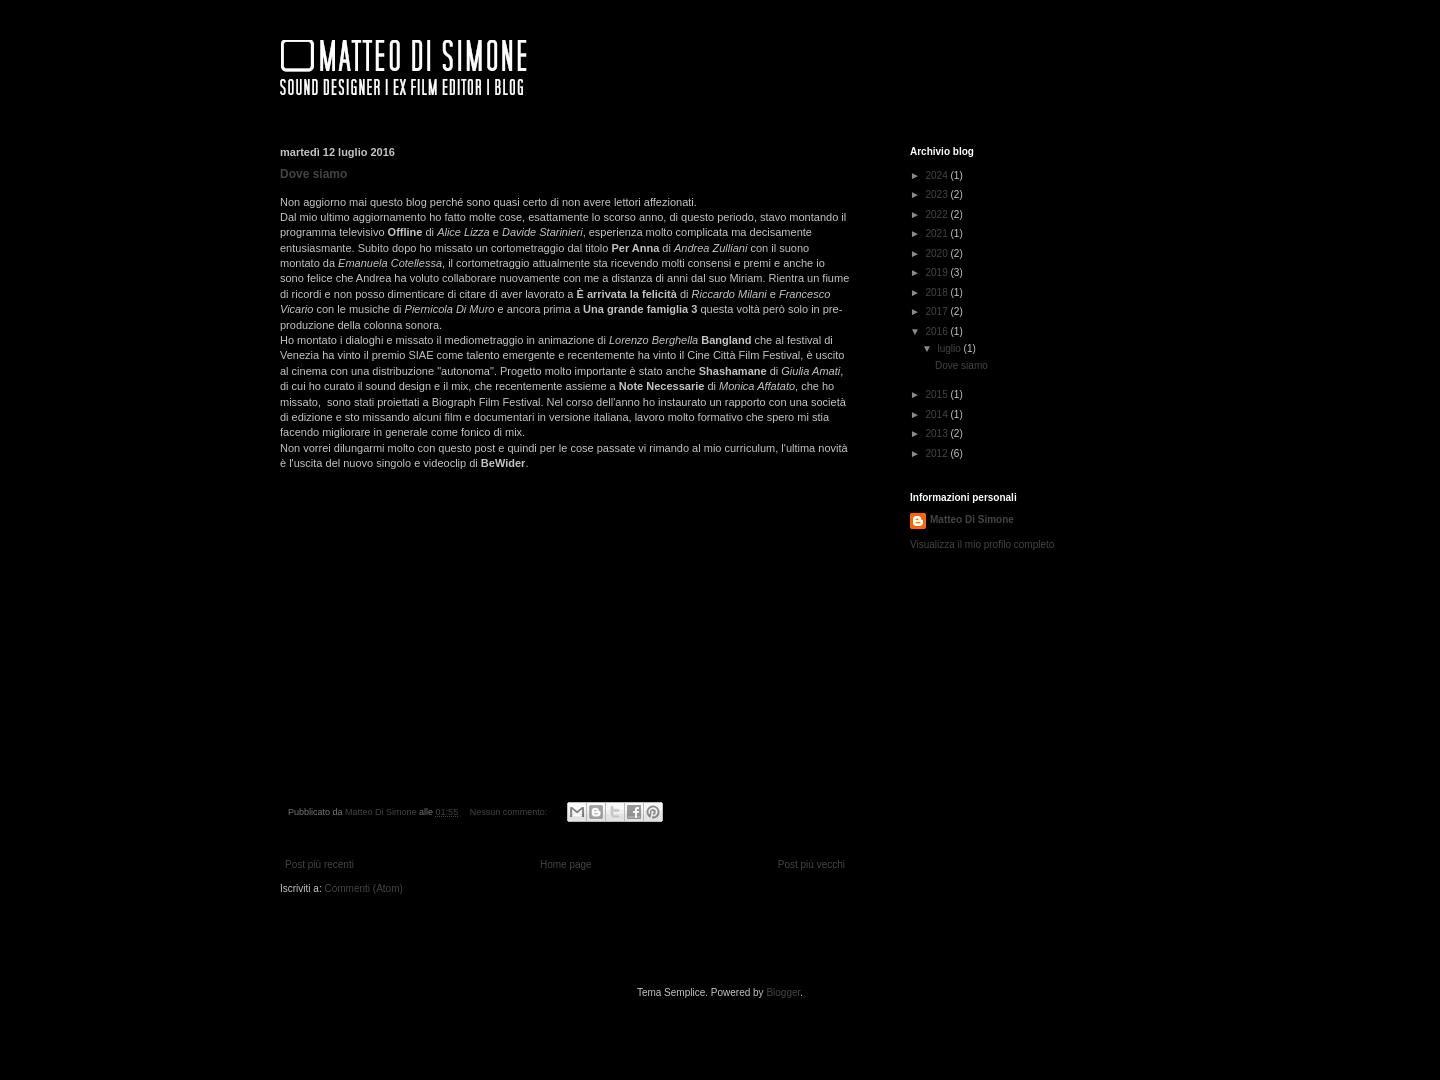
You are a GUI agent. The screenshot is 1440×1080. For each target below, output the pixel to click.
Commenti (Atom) (363, 888)
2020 (937, 253)
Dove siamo (313, 174)
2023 (937, 194)
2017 (937, 311)
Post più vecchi (811, 864)
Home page (566, 864)
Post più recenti (319, 864)
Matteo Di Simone (972, 519)
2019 (937, 272)
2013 (937, 433)
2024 (937, 175)
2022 (937, 214)
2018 (937, 292)
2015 (937, 394)
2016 (937, 331)
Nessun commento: (510, 812)
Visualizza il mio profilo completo (982, 544)
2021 (937, 233)
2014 (937, 414)
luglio (950, 348)
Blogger (783, 992)
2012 (937, 453)
